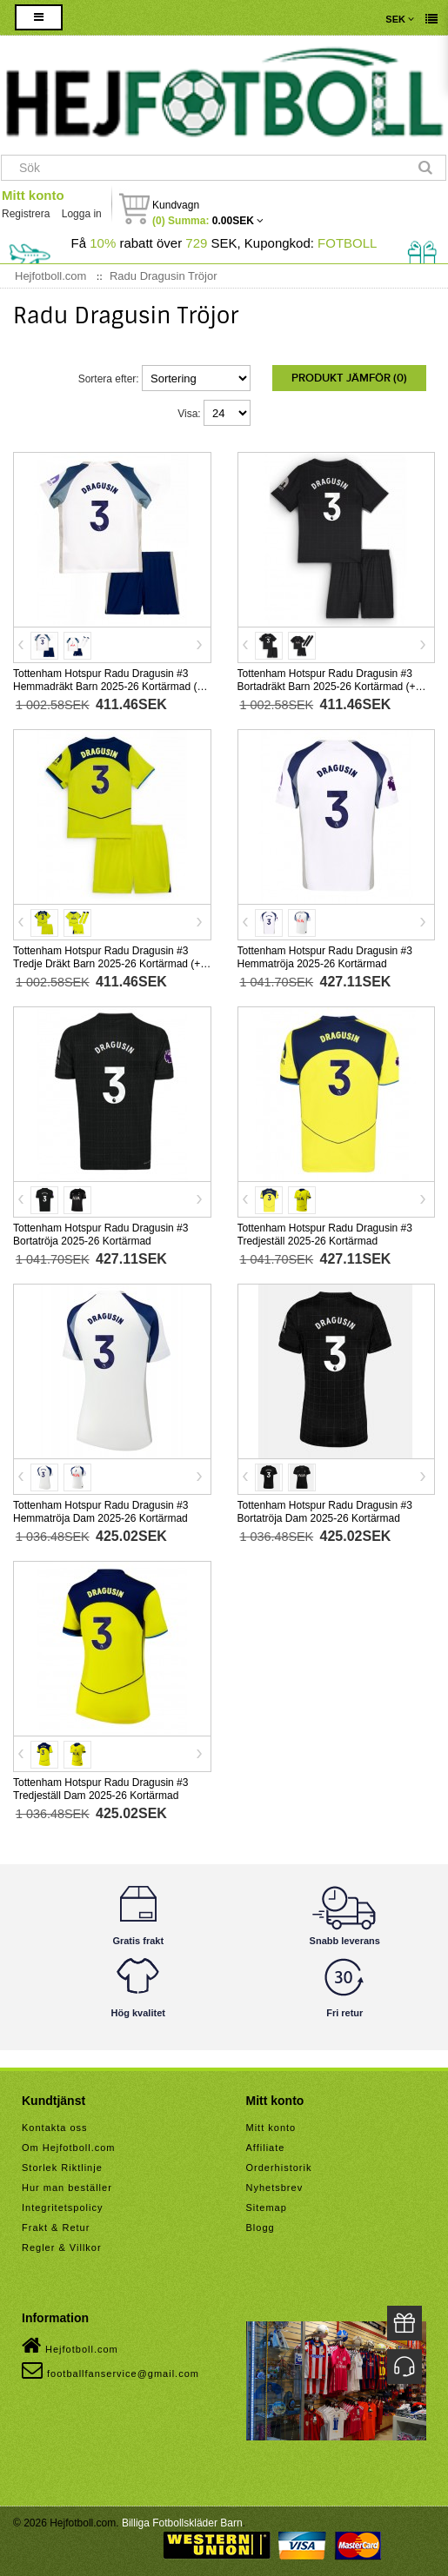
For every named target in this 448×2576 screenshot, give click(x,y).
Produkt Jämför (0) (349, 378)
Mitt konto (33, 195)
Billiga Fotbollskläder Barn (182, 2523)
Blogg (260, 2227)
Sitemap (266, 2207)
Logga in (82, 214)
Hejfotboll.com (70, 2345)
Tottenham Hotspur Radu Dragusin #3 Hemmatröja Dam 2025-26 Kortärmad (100, 1511)
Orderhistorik (279, 2167)
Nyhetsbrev (275, 2187)
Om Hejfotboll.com (68, 2147)
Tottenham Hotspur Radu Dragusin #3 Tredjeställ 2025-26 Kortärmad (324, 1234)
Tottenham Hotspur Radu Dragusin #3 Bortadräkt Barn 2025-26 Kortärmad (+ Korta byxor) (326, 686)
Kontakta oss (55, 2127)
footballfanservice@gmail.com (110, 2370)
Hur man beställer (67, 2187)
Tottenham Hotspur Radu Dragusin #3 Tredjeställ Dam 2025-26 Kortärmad (100, 1789)
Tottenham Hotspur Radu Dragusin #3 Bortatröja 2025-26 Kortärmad (100, 1234)
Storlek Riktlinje (62, 2167)
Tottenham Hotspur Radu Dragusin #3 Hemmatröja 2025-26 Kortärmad (324, 957)
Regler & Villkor (62, 2247)
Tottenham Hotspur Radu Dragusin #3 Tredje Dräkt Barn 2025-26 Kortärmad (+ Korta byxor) (106, 964)
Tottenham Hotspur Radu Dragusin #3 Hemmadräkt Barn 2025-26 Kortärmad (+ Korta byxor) (108, 686)
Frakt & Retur (56, 2227)
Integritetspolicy (62, 2207)
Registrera (26, 214)
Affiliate (265, 2147)
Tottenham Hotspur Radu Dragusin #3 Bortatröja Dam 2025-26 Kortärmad (324, 1511)
